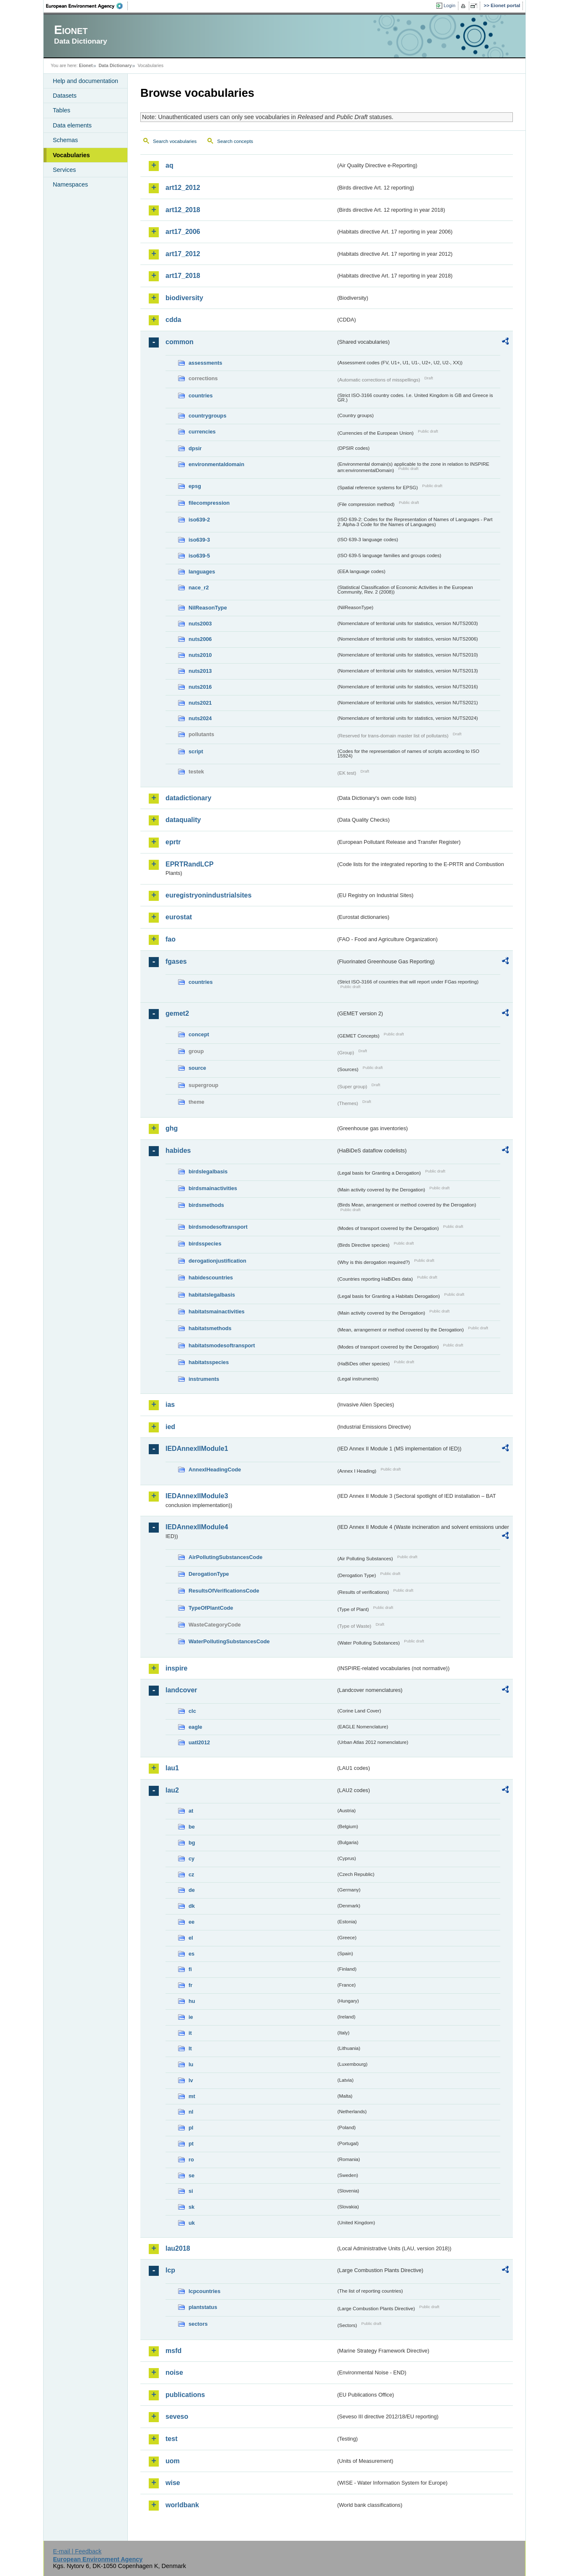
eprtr (173, 842)
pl (191, 2128)
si (191, 2191)
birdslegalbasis (208, 1171)
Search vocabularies (175, 141)
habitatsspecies (209, 1362)
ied (170, 1426)
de (192, 1890)
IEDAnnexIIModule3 (197, 1495)
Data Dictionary (115, 65)
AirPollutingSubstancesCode (225, 1557)
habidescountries (211, 1277)
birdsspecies (205, 1243)
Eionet (86, 65)
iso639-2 (199, 519)
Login (449, 5)
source (197, 1068)
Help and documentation (85, 81)
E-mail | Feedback (77, 2551)
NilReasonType (208, 607)
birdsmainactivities (213, 1188)
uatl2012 (199, 1742)
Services (64, 169)
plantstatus (203, 2307)
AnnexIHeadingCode (215, 1469)
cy (191, 1858)
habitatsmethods (210, 1328)
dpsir (195, 448)
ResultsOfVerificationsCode (224, 1591)
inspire (176, 1668)
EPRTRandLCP (190, 864)
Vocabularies (71, 155)
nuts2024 (200, 718)
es (191, 1954)
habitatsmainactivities (217, 1311)
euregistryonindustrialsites (208, 895)
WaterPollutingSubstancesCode (229, 1641)
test (171, 2438)
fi (190, 1969)
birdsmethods (206, 1205)
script (196, 751)
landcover (181, 1690)
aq (169, 165)
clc (192, 1711)
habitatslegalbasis (212, 1295)
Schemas (65, 140)
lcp (170, 2270)
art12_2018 (183, 209)
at (191, 1811)
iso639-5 (199, 556)
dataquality (183, 819)
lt (190, 2048)
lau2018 (178, 2248)
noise (174, 2372)
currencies (202, 431)
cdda (173, 319)
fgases (176, 961)
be (192, 1827)
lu (191, 2064)
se (191, 2175)
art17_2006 (183, 231)
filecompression (209, 503)
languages (202, 571)
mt (192, 2096)
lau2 (172, 1790)
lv (191, 2080)
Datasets (65, 95)
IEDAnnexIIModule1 (197, 1448)
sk (191, 2207)
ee (191, 1922)
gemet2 (177, 1013)
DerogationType (209, 1574)
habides (178, 1150)
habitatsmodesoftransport (222, 1345)
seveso (177, 2416)
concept (199, 1034)
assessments (205, 363)
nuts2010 (200, 655)
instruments (204, 1379)
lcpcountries (204, 2291)
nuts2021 (200, 703)
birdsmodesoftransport (218, 1227)
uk (192, 2223)
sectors (198, 2324)
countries (201, 395)
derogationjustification (217, 1261)
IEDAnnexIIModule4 (197, 1527)
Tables (61, 110)
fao (171, 939)
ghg (172, 1128)
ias (170, 1404)
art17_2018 (183, 275)
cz (191, 1874)
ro (191, 2159)
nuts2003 (200, 623)
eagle (195, 1727)
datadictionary (188, 798)
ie (191, 2017)
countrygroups (207, 415)
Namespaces (70, 184)
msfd (173, 2350)
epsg (195, 486)
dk (192, 1906)
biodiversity (184, 297)
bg (192, 1842)
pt (191, 2143)
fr (190, 1985)
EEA (87, 6)
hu (192, 2001)
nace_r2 (199, 587)
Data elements (72, 125)
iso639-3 (199, 540)
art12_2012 (183, 187)
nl (191, 2112)
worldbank (182, 2505)
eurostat (179, 917)
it (190, 2033)
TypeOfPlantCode (211, 1608)
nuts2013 (200, 671)
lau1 (172, 1768)
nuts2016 (200, 687)
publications (185, 2394)
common (180, 341)
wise (173, 2482)
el (191, 1938)
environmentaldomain (216, 464)
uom (173, 2460)
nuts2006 (200, 639)
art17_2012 (183, 253)
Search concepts (235, 141)
